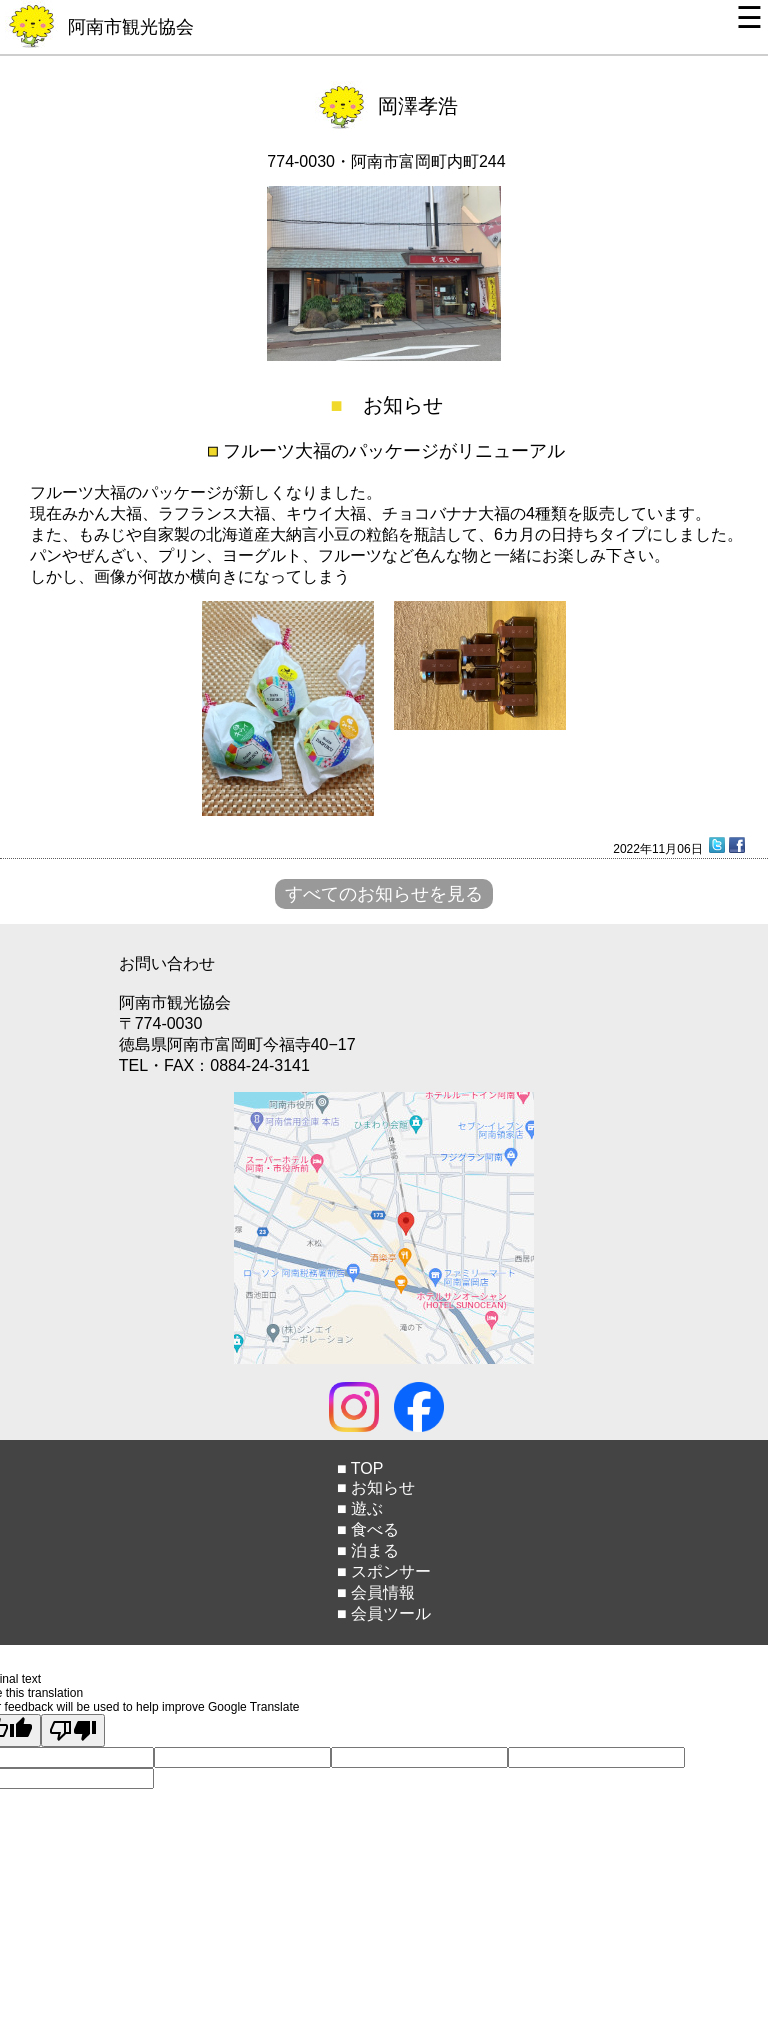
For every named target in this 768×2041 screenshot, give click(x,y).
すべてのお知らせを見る (384, 894)
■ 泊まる (368, 1550)
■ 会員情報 (376, 1592)
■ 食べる (368, 1529)
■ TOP (360, 1468)
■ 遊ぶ (360, 1508)
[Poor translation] (73, 1730)
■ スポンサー (384, 1571)
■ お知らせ (376, 1487)
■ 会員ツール (384, 1613)
